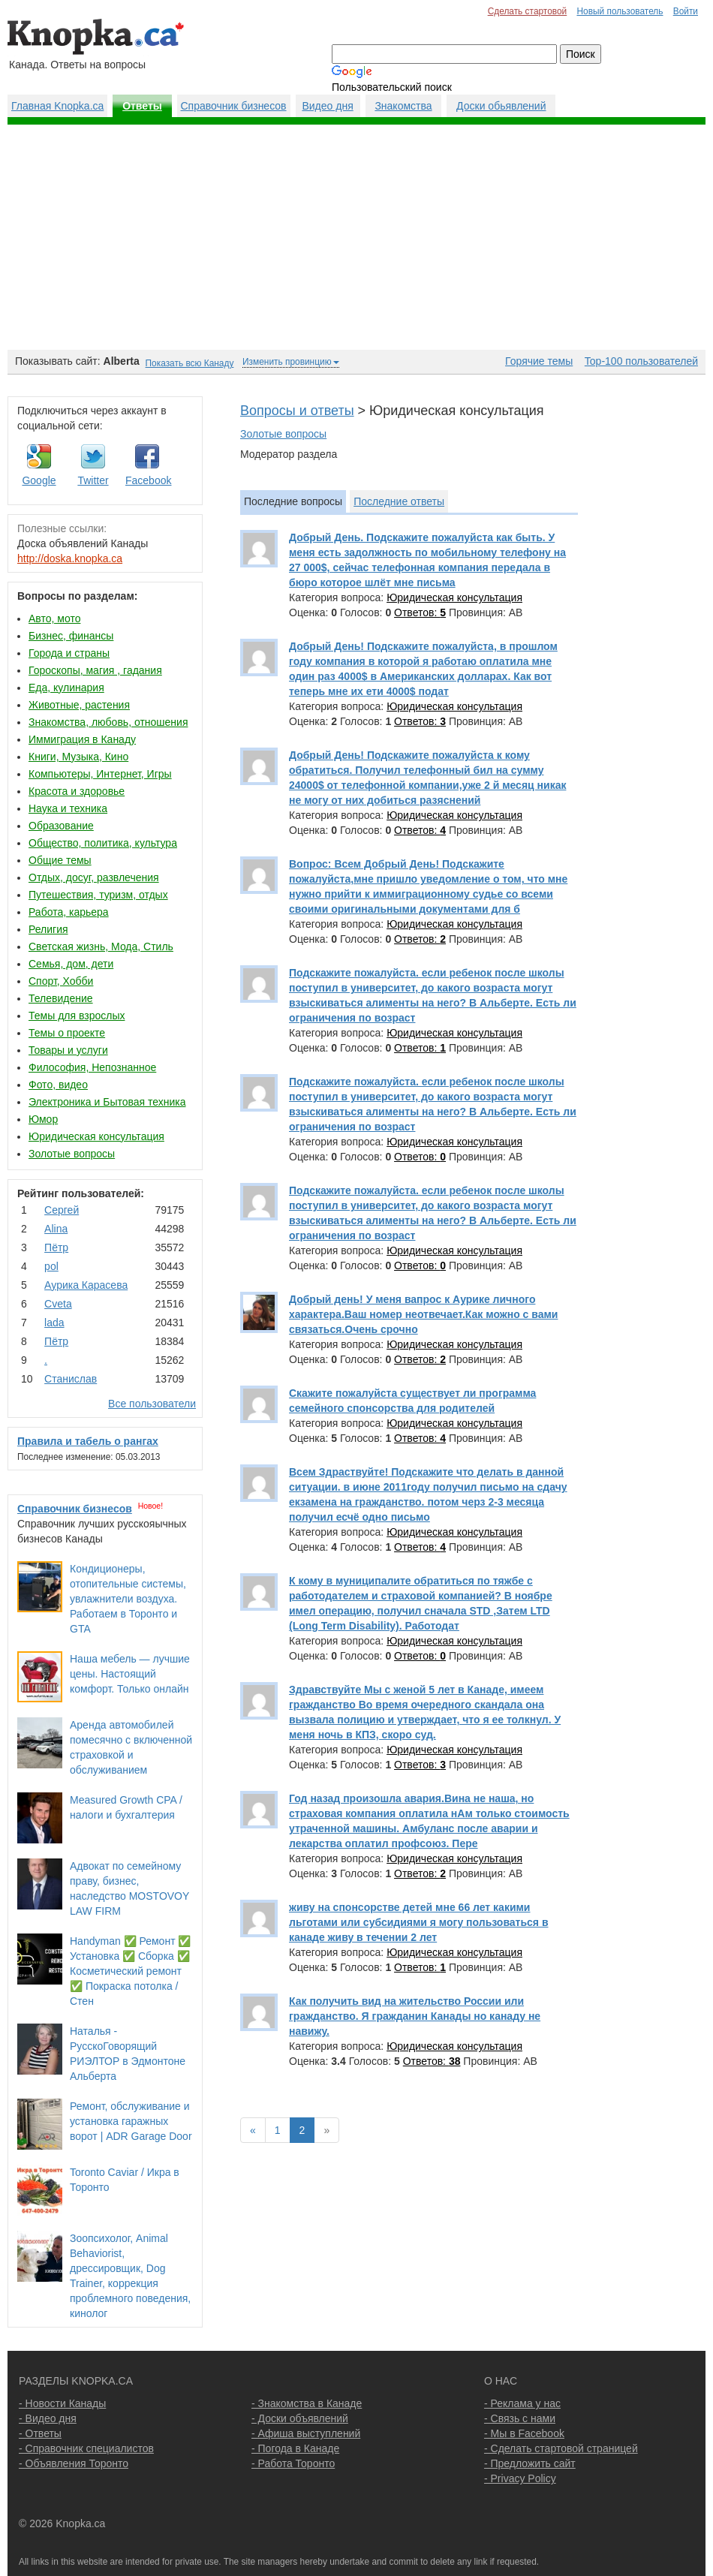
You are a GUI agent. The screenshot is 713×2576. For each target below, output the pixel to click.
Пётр (56, 1247)
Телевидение (61, 998)
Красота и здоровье (77, 791)
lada (54, 1323)
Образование (61, 826)
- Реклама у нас (522, 2403)
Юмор (43, 1119)
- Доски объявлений (299, 2418)
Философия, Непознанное (92, 1067)
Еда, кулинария (66, 688)
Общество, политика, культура (103, 843)
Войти (685, 11)
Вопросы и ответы (297, 410)
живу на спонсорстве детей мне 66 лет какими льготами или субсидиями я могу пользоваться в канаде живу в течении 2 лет (419, 1922)
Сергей (61, 1210)
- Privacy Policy (520, 2478)
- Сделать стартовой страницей (561, 2448)
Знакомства (403, 106)
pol (51, 1266)
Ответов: (420, 612)
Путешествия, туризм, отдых (98, 895)
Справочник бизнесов (234, 106)
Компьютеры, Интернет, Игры (100, 774)
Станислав (70, 1379)
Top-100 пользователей (641, 361)
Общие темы (60, 860)
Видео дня (327, 106)
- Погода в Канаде (295, 2448)
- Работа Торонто (293, 2463)
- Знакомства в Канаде (306, 2403)
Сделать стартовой (527, 11)
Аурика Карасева (86, 1285)
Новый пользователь (619, 11)
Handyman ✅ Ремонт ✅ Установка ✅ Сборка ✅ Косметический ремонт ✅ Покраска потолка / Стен (130, 1971)
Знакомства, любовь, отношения (108, 722)
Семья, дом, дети (71, 964)
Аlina (56, 1229)
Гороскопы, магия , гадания (95, 670)
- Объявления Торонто (73, 2463)
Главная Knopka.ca (57, 106)
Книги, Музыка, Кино (78, 757)
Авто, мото (54, 618)
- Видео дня (48, 2418)
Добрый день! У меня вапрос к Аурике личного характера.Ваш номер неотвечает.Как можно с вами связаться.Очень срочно (423, 1314)
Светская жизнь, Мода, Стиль (101, 946)
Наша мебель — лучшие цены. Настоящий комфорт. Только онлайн (130, 1674)
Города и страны (69, 653)
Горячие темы (539, 361)
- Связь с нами (519, 2418)
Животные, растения (79, 705)
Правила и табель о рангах (87, 1441)
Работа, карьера (69, 912)
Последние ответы (398, 501)
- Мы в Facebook (524, 2433)
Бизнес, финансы (71, 636)
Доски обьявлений (501, 106)
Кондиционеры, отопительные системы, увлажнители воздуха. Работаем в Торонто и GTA (128, 1599)
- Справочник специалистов (86, 2448)
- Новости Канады (62, 2403)
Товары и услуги (68, 1050)
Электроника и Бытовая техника (107, 1102)
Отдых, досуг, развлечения (94, 877)
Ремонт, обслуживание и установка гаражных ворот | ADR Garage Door (131, 2121)
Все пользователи (152, 1404)
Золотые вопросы (72, 1154)
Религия (48, 929)
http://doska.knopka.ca (69, 558)
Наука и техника (68, 808)
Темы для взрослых (77, 1016)
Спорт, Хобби (61, 981)
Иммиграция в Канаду (82, 739)
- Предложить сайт (530, 2463)
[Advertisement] (356, 237)
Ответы (142, 106)
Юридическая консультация (96, 1136)
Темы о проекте (67, 1033)
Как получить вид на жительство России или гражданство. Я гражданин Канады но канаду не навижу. (414, 2016)
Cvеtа (58, 1304)
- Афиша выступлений (305, 2433)
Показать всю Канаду (190, 363)
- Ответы (40, 2433)
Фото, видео (58, 1085)
